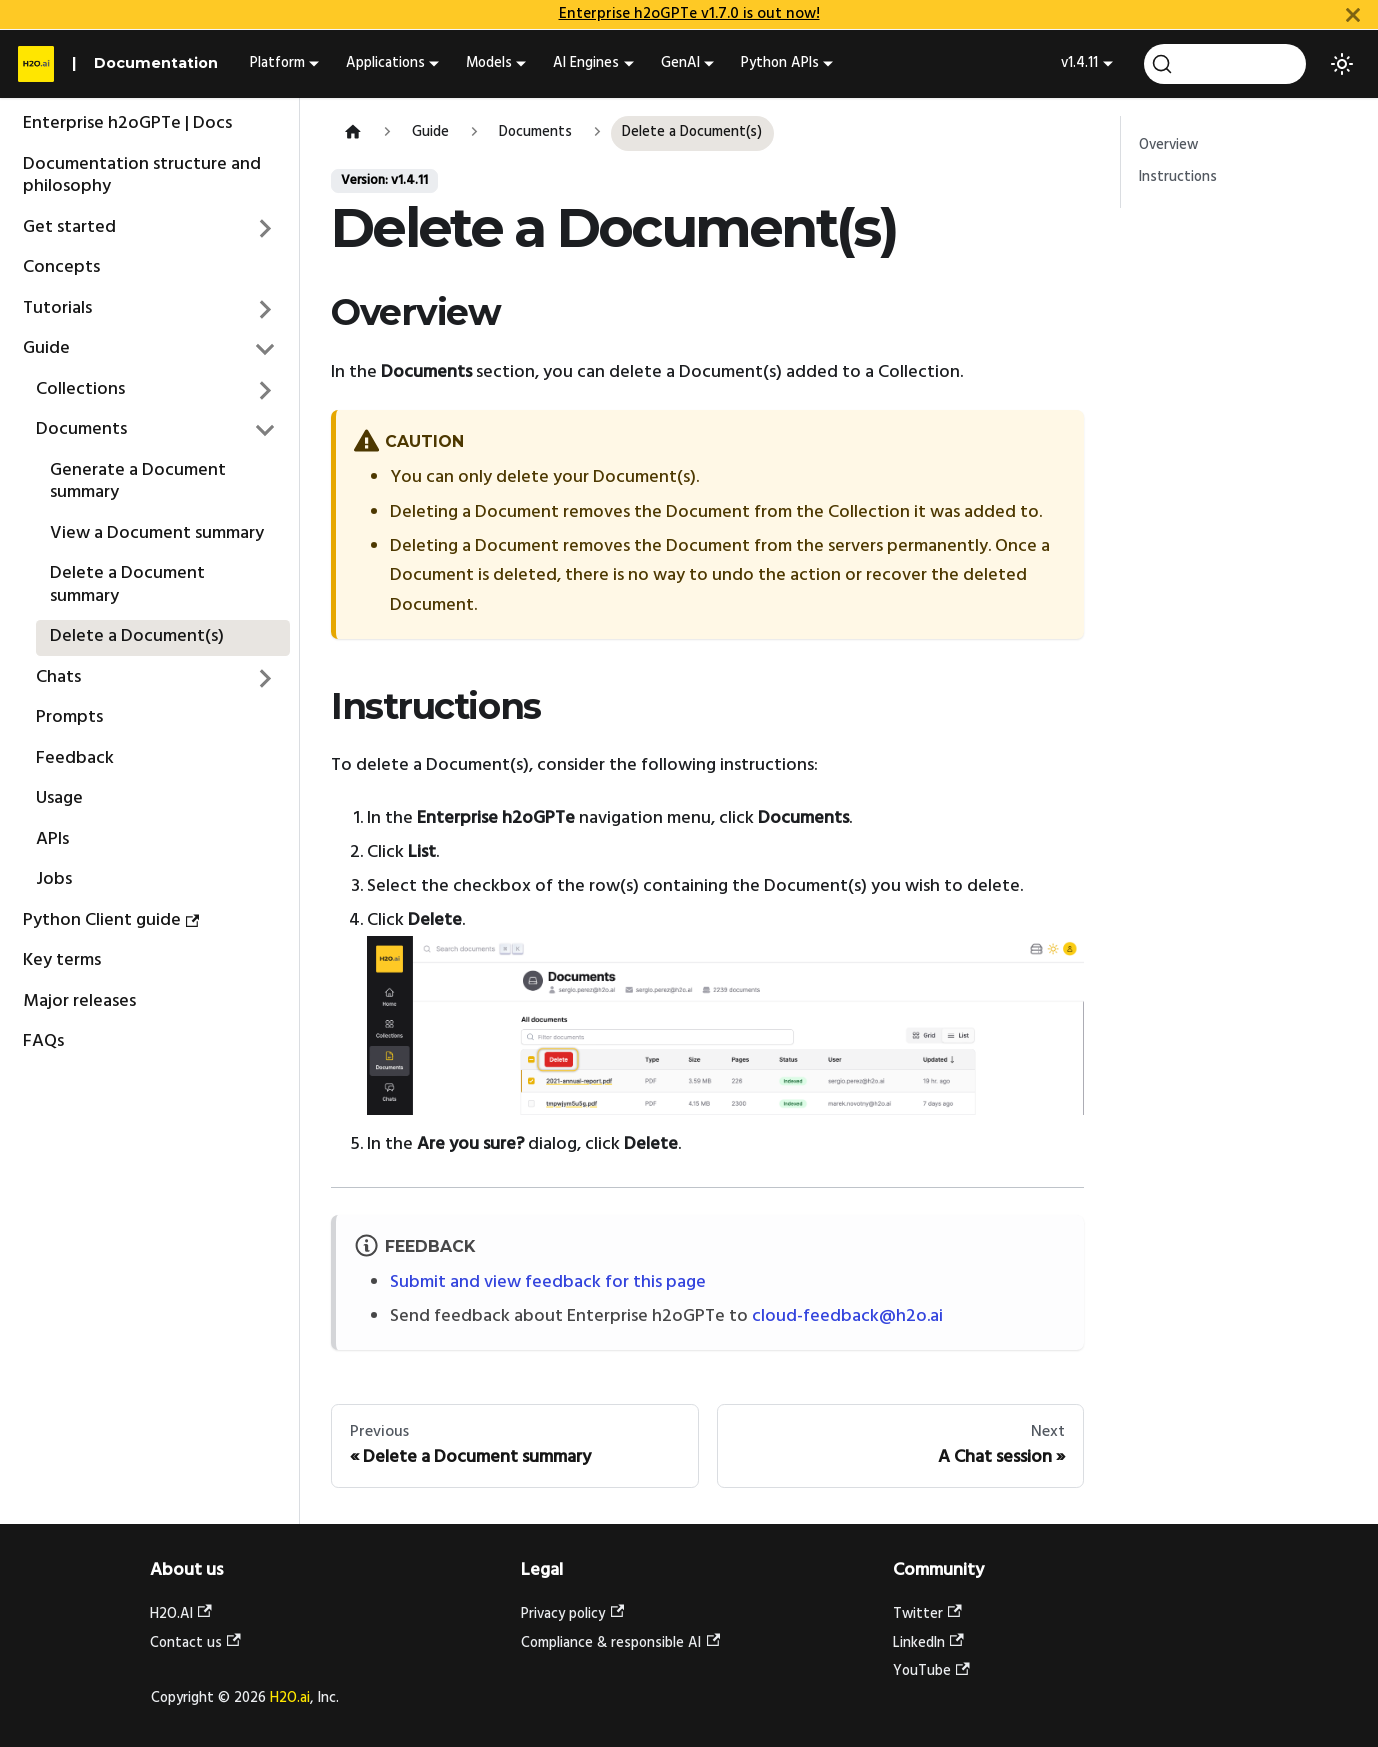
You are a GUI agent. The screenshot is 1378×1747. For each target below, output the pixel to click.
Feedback (75, 758)
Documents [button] (81, 429)
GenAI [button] (680, 63)
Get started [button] (69, 227)
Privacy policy (572, 1614)
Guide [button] (46, 348)
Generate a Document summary (138, 482)
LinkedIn (928, 1643)
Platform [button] (277, 63)
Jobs (54, 879)
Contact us (195, 1643)
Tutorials (57, 308)
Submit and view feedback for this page (548, 1282)
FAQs (43, 1041)
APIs (52, 839)
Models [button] (489, 63)
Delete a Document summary (127, 585)
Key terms (62, 960)
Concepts (61, 267)
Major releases (79, 1001)
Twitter (927, 1614)
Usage (59, 798)
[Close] (1353, 14)
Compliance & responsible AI (620, 1643)
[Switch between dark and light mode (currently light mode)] (1342, 64)
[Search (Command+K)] (1225, 64)
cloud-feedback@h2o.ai (847, 1316)
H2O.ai (290, 1698)
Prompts (69, 717)
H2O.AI (181, 1614)
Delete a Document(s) (137, 636)
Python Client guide (111, 920)
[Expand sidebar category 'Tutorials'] (266, 309)
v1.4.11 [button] (1079, 63)
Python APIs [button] (780, 63)
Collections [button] (80, 389)
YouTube (931, 1671)
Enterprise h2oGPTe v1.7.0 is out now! (689, 14)
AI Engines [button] (586, 63)
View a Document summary (157, 533)
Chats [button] (58, 677)
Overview (1168, 145)
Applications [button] (385, 63)
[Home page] (352, 133)
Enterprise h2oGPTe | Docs (127, 123)
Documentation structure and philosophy (142, 176)
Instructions (1178, 177)
